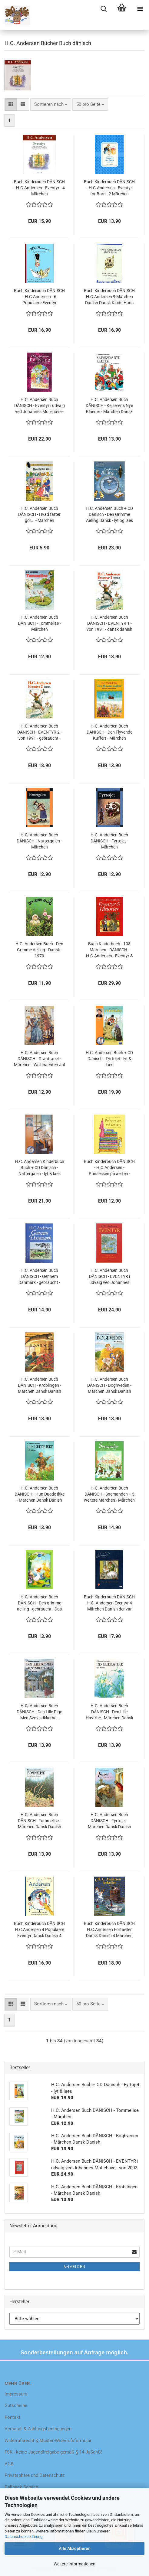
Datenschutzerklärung (23, 2536)
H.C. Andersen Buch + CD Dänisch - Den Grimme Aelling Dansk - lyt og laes (109, 514)
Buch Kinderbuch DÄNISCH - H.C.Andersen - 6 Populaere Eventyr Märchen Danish (39, 297)
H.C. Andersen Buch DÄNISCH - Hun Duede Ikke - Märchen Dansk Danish (40, 1494)
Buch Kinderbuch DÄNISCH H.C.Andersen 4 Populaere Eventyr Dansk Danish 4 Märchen (39, 1930)
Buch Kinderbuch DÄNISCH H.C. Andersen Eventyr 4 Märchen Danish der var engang (109, 1603)
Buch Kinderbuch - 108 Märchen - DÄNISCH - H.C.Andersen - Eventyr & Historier (109, 950)
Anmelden (74, 2267)
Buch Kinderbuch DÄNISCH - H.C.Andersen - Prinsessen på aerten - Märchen (109, 1168)
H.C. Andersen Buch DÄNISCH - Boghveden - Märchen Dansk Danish (109, 1385)
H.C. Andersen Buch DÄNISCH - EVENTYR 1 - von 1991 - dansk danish (109, 623)
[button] (11, 104)
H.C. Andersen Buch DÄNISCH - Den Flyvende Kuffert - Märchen (109, 732)
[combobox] (50, 104)
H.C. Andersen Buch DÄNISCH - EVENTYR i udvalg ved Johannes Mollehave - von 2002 (109, 1276)
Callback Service (21, 2487)
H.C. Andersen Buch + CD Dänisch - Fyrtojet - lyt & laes (109, 1058)
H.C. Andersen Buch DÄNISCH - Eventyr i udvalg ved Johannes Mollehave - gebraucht (39, 406)
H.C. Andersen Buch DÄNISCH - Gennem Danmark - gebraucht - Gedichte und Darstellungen (39, 1276)
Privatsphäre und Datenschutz (35, 2475)
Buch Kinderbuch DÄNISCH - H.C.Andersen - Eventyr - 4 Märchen (39, 187)
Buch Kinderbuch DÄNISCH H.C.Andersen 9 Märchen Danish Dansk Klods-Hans (109, 296)
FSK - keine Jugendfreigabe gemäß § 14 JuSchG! (53, 2452)
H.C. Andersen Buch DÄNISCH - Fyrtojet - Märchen (109, 840)
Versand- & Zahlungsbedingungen (38, 2428)
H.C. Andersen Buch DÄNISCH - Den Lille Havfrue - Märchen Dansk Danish (109, 1712)
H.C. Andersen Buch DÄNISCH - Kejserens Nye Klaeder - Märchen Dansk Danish (109, 406)
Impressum (16, 2394)
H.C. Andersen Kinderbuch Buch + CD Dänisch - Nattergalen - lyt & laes (39, 1167)
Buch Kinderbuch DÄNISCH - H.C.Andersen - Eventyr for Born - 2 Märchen (109, 187)
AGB (9, 2464)
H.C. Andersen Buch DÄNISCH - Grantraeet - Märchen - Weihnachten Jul (39, 1058)
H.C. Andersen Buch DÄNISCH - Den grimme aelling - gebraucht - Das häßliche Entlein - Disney (39, 1603)
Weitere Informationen (74, 2563)
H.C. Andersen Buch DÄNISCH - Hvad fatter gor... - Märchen (39, 514)
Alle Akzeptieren (75, 2548)
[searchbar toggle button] (103, 9)
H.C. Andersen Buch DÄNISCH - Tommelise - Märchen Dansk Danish (39, 1820)
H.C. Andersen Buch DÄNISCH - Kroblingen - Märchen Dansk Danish (39, 1385)
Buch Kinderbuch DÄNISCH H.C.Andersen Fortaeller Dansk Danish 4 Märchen (109, 1929)
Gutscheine (16, 2405)
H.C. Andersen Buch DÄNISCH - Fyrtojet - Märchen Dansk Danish (109, 1820)
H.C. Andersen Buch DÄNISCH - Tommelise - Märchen (39, 623)
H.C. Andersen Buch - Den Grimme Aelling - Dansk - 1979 (39, 949)
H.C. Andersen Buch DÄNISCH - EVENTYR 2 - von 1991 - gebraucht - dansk (39, 732)
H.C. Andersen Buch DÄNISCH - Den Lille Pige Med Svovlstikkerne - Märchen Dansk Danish (39, 1712)
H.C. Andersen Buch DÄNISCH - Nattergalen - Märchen (39, 840)
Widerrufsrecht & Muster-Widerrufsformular (48, 2440)
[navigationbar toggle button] (140, 9)
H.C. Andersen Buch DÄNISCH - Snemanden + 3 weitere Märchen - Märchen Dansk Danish (109, 1494)
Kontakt (12, 2417)
